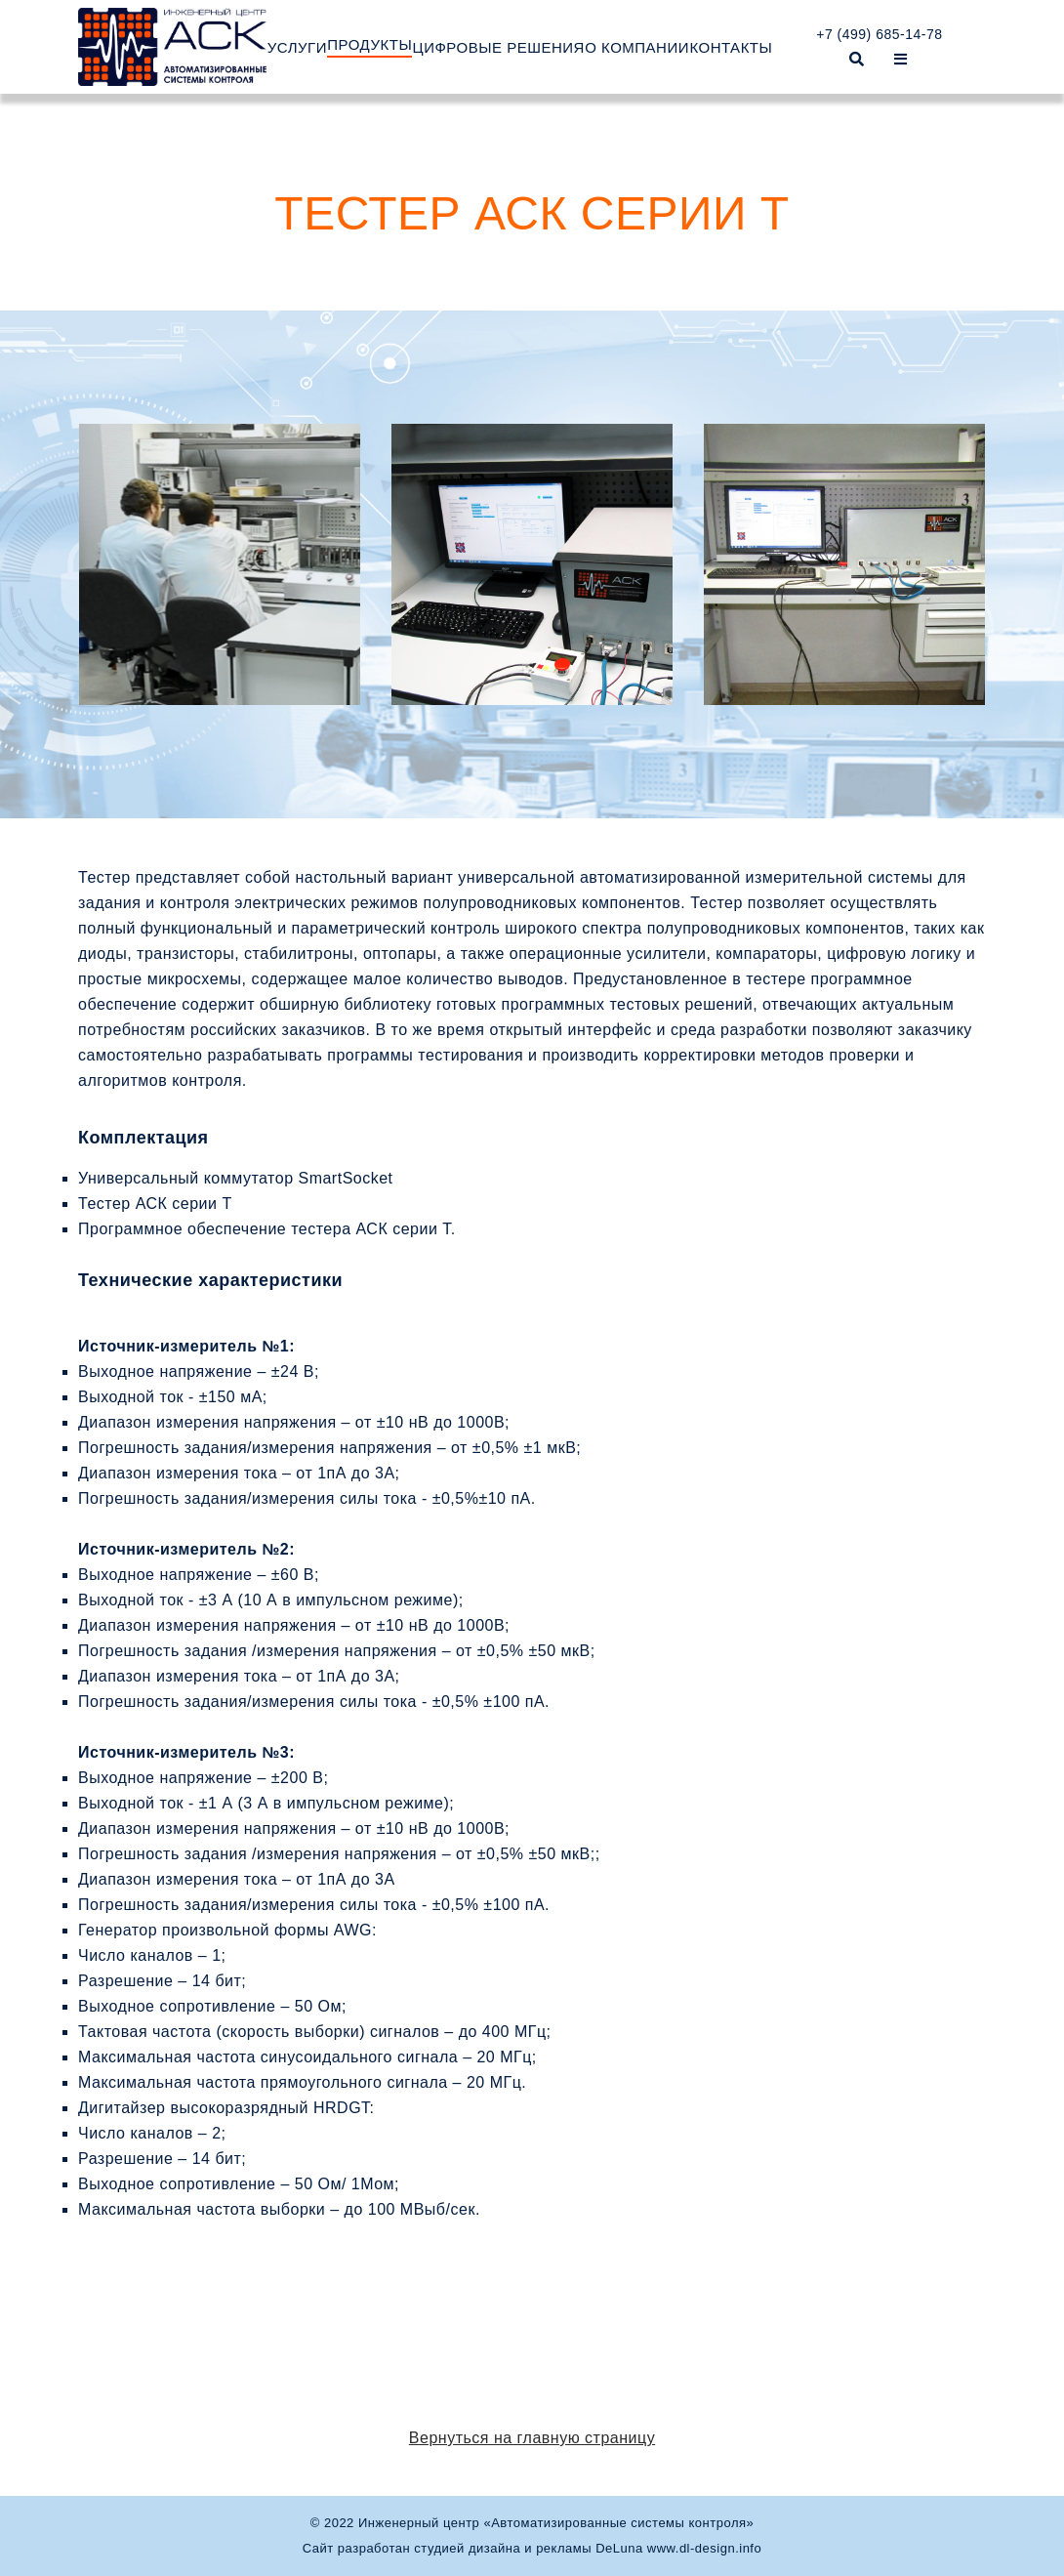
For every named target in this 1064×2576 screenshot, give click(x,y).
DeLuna (619, 2548)
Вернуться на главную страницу (532, 2438)
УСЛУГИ (297, 47)
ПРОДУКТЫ (369, 45)
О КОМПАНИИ (637, 47)
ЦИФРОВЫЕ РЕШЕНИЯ (499, 47)
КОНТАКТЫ (730, 47)
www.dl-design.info (704, 2548)
